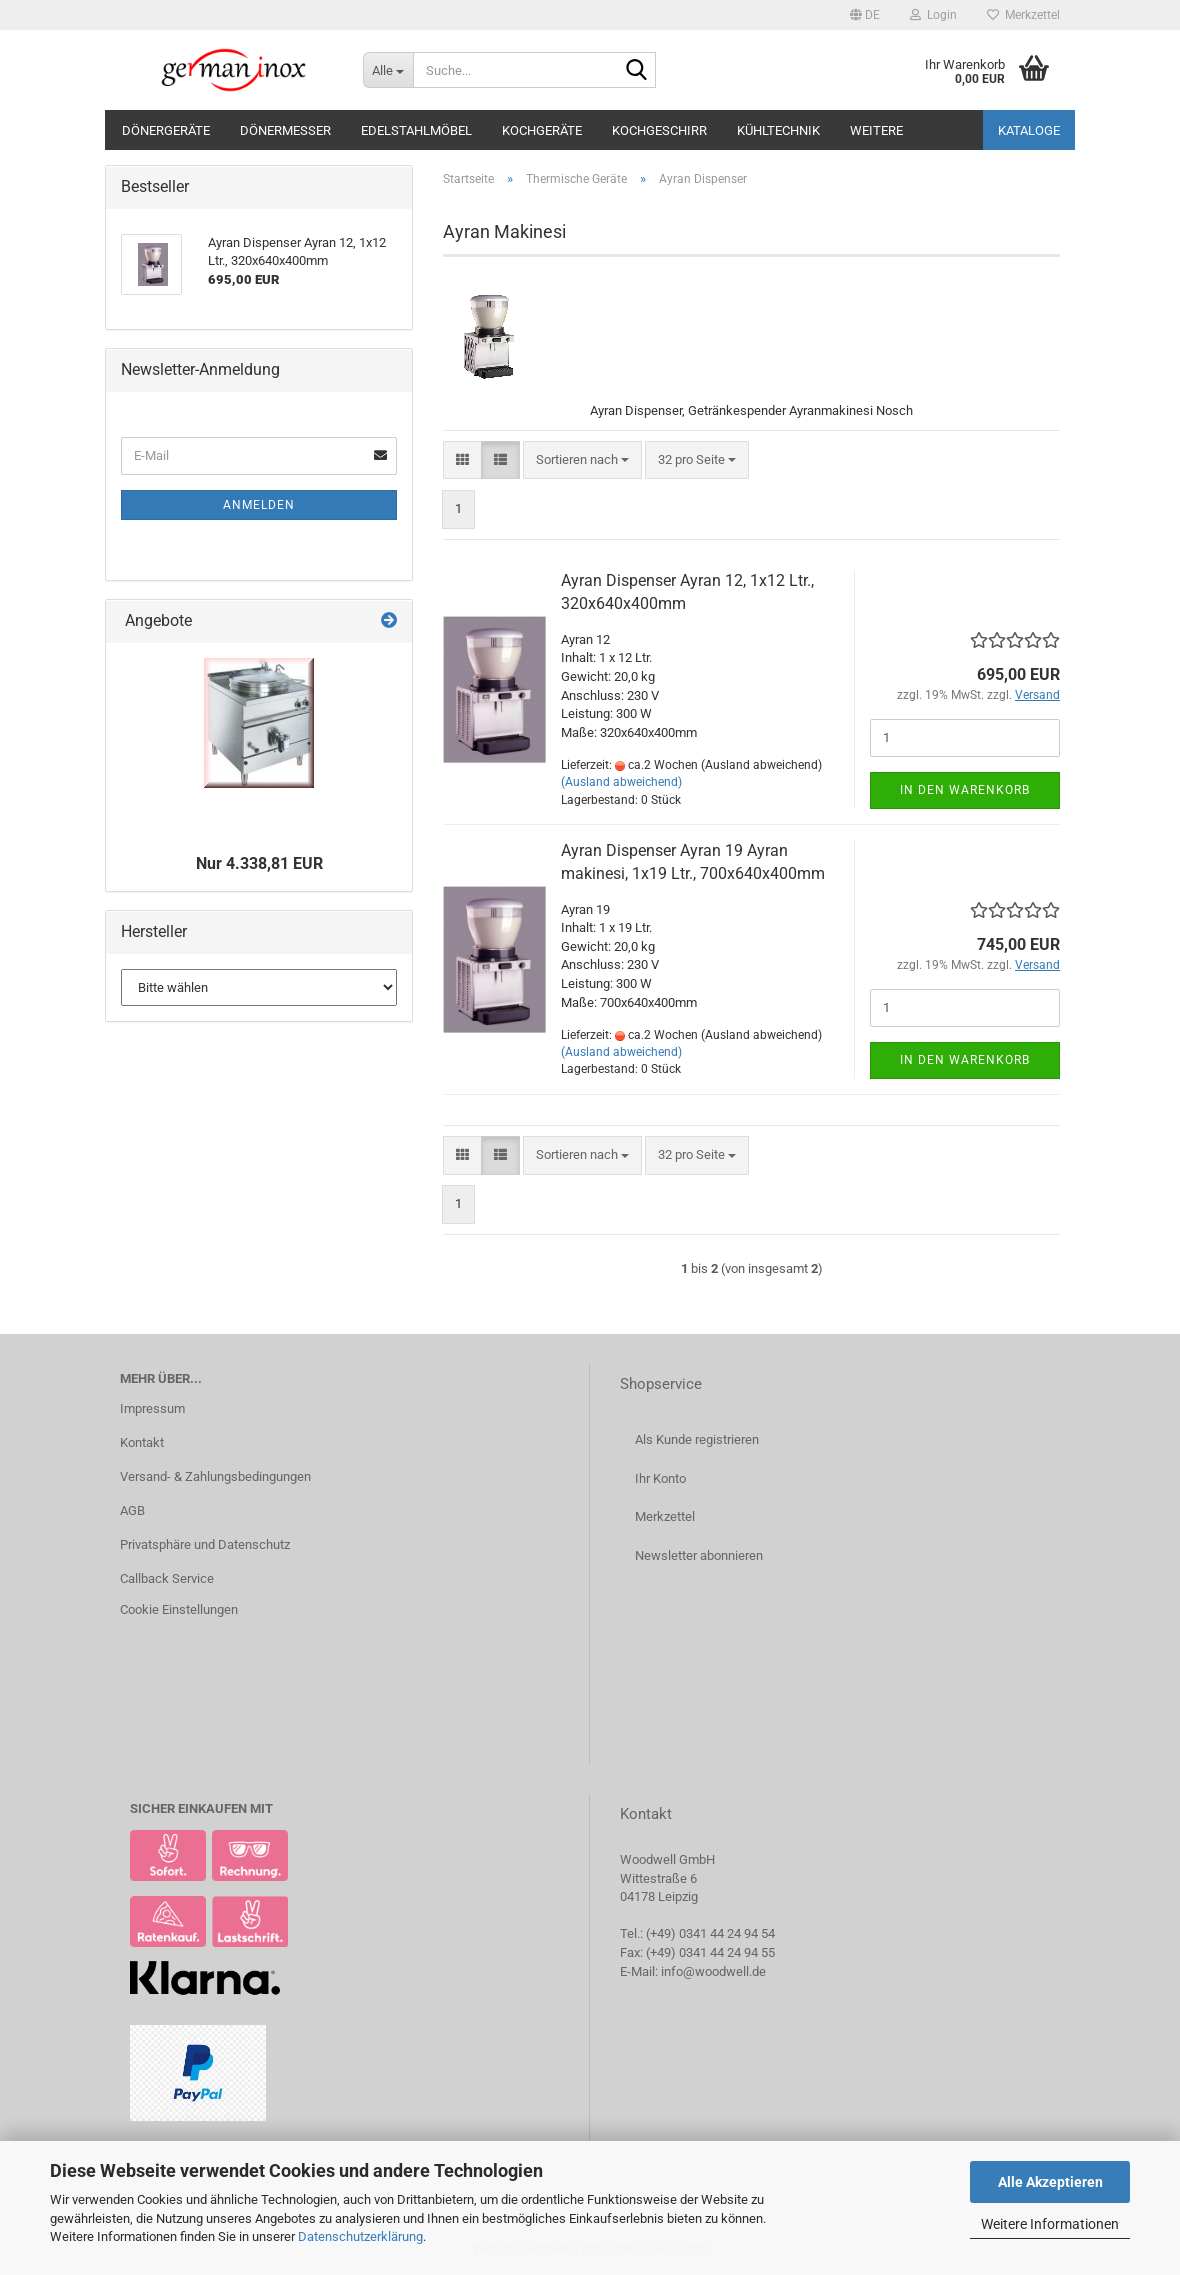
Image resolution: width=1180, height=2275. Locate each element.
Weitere (876, 130)
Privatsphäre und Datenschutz (205, 1544)
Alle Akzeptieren (1050, 2182)
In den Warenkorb (965, 790)
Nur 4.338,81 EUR (259, 863)
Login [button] (933, 15)
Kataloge (1029, 130)
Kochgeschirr (659, 130)
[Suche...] (388, 70)
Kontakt (142, 1442)
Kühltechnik (778, 130)
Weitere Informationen (1050, 2224)
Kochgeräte (542, 130)
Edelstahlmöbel (416, 130)
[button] (865, 15)
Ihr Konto (660, 1478)
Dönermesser (285, 130)
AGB (132, 1510)
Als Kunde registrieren (697, 1439)
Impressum (152, 1408)
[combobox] (582, 460)
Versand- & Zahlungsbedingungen (215, 1476)
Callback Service (167, 1578)
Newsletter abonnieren (699, 1555)
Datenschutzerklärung (360, 2236)
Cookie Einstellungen (179, 1609)
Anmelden (259, 505)
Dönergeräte (166, 130)
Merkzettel (1023, 15)
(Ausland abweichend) (621, 782)
